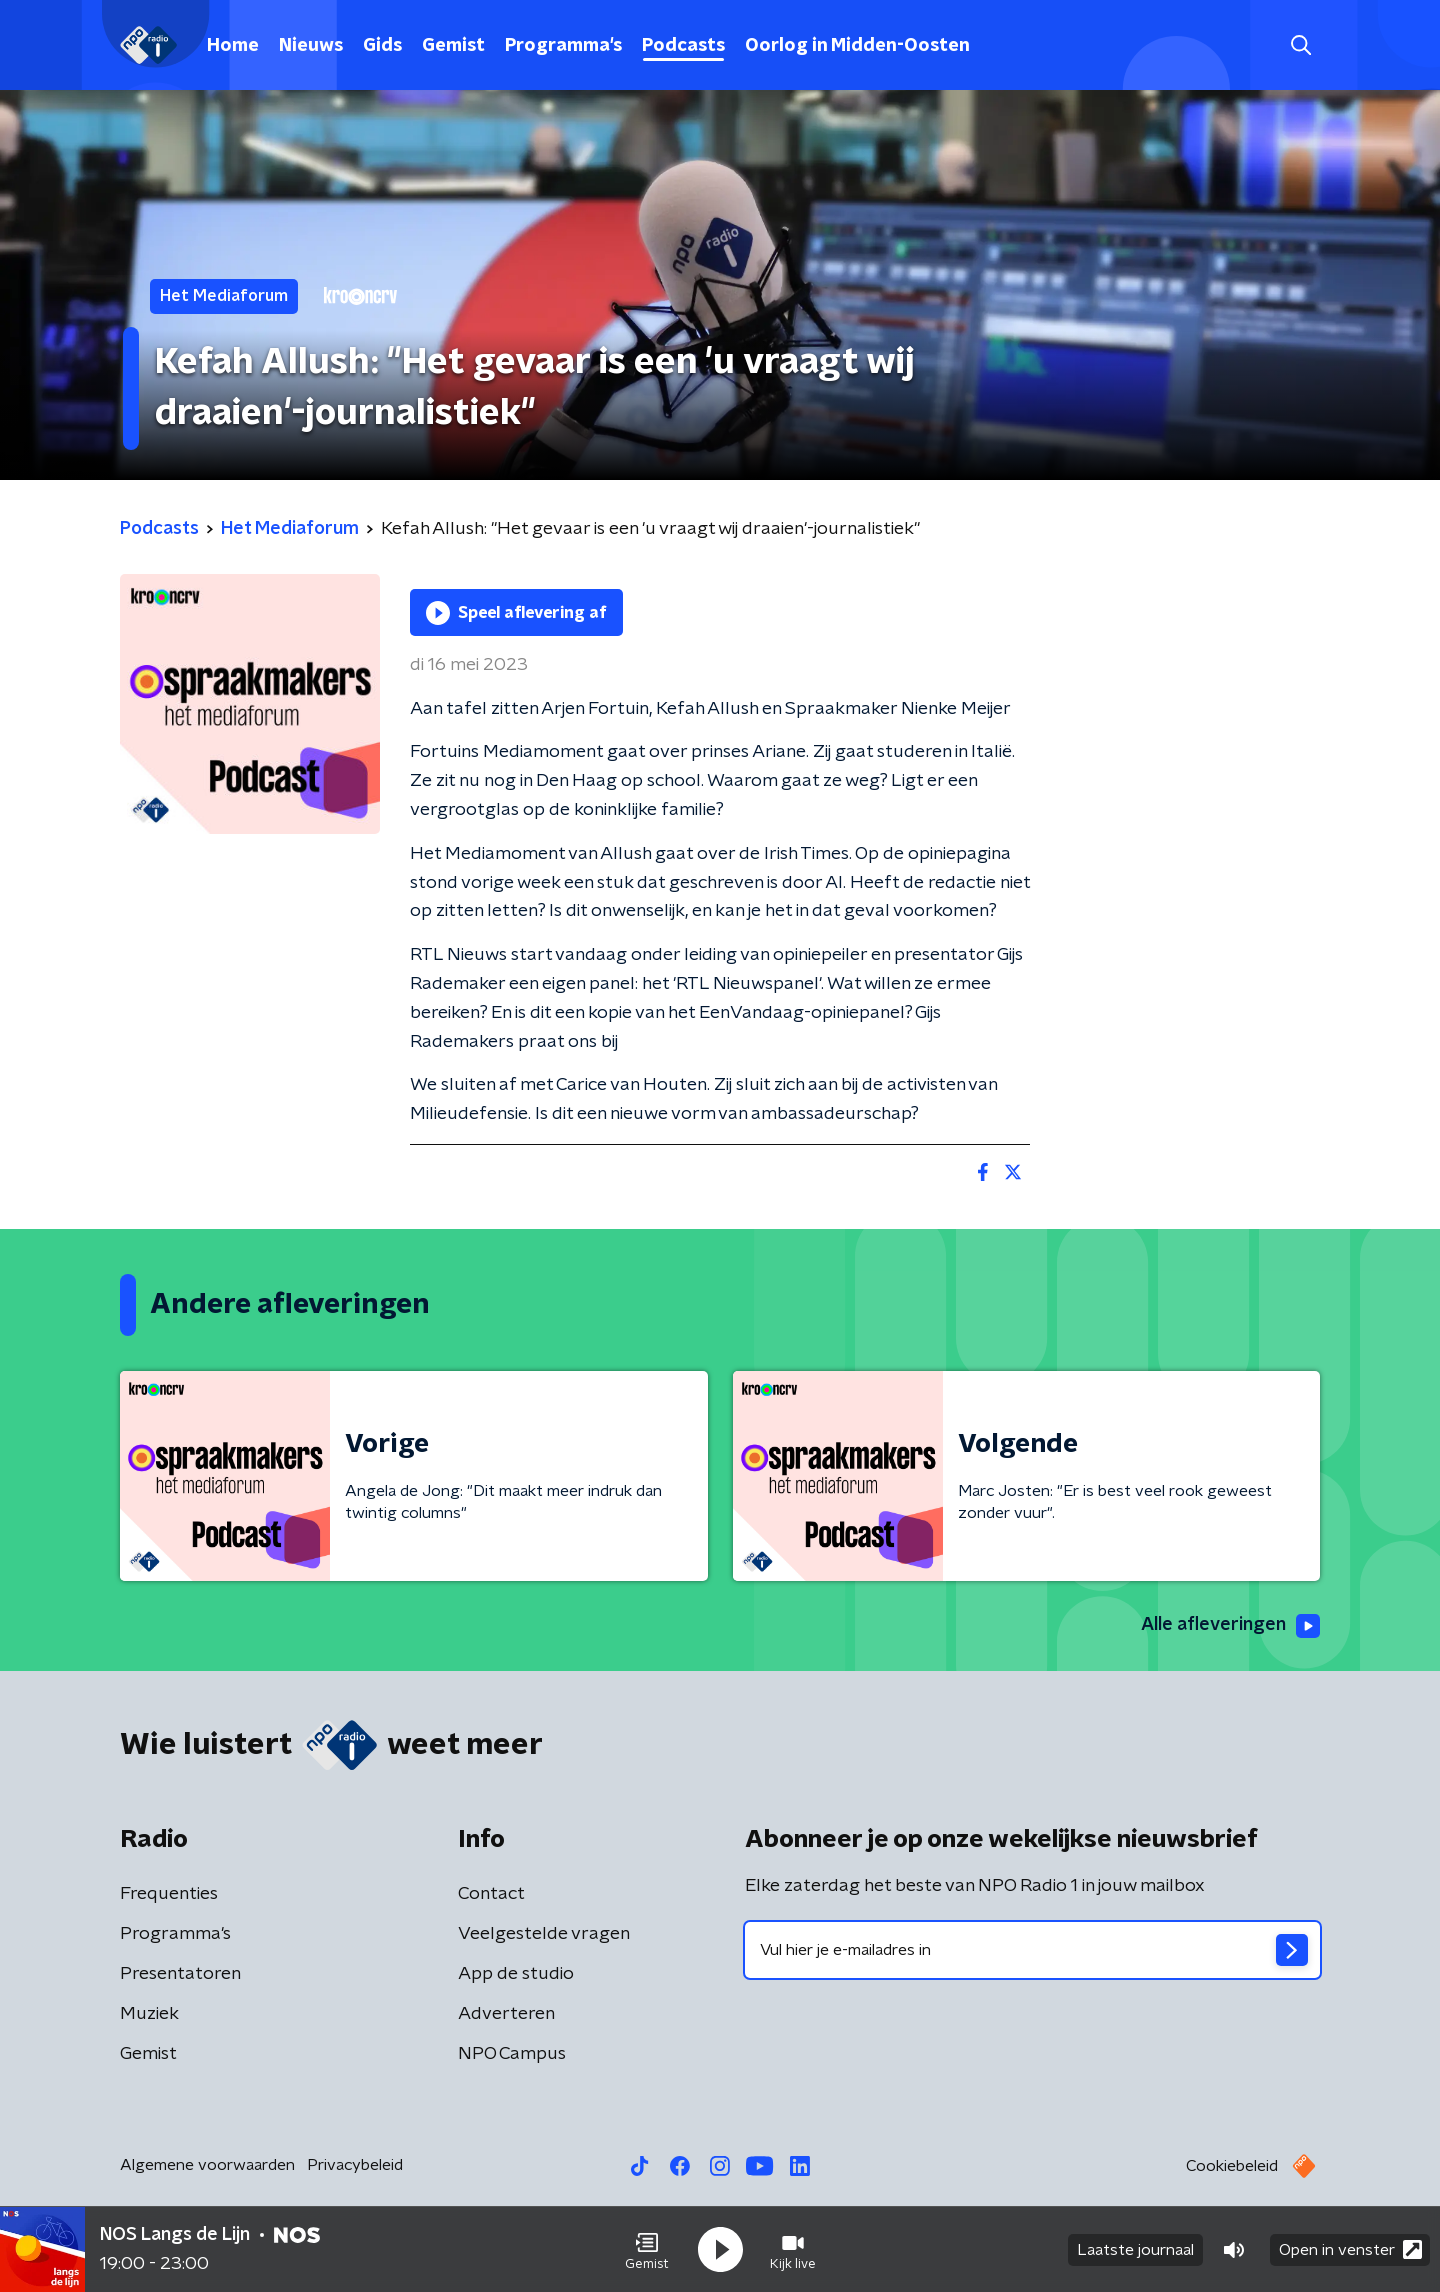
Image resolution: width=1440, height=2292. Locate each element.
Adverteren (506, 2014)
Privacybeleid (355, 2165)
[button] (647, 2250)
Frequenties (169, 1894)
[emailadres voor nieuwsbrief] (1032, 1950)
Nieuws (311, 46)
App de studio (516, 1974)
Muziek (149, 2014)
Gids (382, 46)
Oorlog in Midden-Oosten (857, 46)
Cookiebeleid (1232, 2166)
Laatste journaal (1135, 2250)
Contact (491, 1894)
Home (233, 46)
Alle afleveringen (1230, 1626)
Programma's (563, 46)
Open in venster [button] (1350, 2249)
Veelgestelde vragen (544, 1934)
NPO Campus (512, 2054)
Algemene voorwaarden (207, 2165)
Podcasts (683, 46)
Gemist (453, 46)
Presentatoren (180, 1974)
